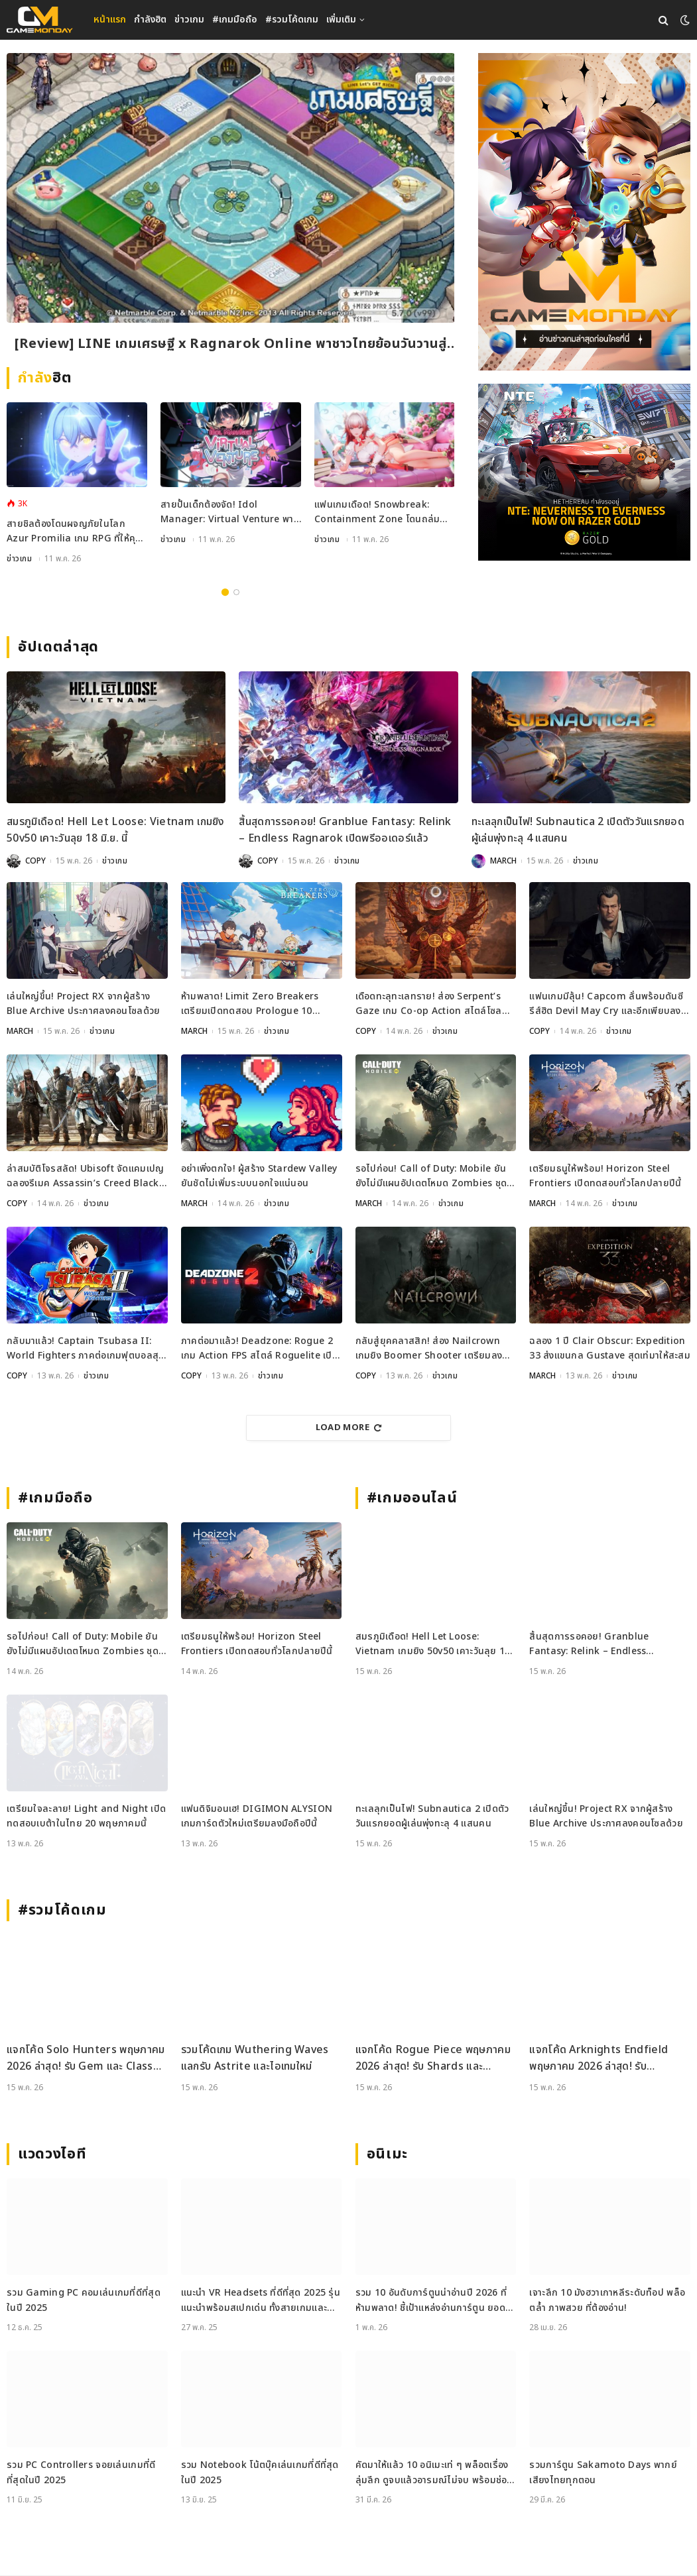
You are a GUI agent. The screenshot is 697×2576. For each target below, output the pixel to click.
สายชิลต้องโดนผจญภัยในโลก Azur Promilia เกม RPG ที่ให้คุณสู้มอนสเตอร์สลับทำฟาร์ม (76, 532)
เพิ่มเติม (341, 20)
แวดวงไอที (52, 2155)
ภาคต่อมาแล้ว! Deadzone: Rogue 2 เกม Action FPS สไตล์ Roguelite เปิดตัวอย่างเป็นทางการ (259, 1350)
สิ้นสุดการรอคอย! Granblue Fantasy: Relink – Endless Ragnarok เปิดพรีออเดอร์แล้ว (345, 831)
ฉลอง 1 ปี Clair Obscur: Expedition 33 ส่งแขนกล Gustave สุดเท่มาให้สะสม (609, 1349)
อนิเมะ (387, 2155)
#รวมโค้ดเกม (291, 20)
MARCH (503, 862)
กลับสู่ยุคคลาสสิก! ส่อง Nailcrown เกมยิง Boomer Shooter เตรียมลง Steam (429, 1350)
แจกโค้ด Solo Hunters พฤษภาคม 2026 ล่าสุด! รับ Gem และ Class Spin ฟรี (86, 2059)
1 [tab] (225, 592)
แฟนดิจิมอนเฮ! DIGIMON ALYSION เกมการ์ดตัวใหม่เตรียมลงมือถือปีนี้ (257, 1817)
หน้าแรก (110, 20)
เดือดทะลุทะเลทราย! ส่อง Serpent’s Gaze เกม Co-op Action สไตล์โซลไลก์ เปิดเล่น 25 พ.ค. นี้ (428, 1005)
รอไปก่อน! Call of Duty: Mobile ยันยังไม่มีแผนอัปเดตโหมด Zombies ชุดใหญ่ (431, 1177)
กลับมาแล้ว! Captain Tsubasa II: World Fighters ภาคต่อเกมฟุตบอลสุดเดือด (85, 1350)
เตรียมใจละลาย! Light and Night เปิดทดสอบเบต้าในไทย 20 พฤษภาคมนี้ (86, 1817)
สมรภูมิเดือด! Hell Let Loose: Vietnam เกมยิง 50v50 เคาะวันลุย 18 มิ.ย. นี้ (116, 831)
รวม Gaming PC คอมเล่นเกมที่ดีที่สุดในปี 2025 (83, 2300)
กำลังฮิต (150, 20)
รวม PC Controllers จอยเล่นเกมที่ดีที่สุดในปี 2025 (81, 2473)
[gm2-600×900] (584, 211)
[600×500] (584, 472)
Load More (349, 1428)
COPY (35, 862)
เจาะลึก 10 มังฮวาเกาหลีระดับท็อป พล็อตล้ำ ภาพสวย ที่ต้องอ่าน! (607, 2300)
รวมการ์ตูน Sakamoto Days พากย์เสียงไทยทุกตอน (603, 2473)
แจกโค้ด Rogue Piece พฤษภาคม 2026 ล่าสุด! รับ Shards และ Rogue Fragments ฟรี (433, 2059)
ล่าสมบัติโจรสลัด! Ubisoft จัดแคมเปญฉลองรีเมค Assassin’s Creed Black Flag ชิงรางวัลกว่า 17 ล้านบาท (85, 1177)
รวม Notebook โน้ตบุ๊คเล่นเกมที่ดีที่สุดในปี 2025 (260, 2473)
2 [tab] (236, 592)
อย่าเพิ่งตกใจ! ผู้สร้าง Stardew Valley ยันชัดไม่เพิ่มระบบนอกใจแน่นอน (259, 1176)
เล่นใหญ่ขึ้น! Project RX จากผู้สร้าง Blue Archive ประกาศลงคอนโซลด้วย (83, 1004)
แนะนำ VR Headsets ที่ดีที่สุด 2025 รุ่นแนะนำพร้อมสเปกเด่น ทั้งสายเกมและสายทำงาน (260, 2301)
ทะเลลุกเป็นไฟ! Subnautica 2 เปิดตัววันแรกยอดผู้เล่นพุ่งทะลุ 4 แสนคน (578, 831)
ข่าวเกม (189, 20)
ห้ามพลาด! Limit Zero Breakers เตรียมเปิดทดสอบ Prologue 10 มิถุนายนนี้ (250, 1005)
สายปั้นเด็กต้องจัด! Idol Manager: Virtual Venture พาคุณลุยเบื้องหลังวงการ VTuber (227, 513)
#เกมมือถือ (234, 20)
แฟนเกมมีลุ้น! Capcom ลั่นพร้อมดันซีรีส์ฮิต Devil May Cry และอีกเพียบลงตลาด (606, 1005)
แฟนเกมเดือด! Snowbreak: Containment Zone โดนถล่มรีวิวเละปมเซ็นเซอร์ (377, 513)
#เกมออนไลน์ (412, 1499)
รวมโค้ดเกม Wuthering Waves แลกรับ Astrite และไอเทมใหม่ (255, 2059)
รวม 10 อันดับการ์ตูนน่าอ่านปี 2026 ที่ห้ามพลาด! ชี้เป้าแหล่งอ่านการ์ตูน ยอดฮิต (431, 2301)
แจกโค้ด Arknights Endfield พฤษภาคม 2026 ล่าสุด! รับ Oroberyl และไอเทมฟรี (598, 2059)
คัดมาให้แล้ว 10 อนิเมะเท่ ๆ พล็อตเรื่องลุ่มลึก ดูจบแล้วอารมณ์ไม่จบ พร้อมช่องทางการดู (433, 2474)
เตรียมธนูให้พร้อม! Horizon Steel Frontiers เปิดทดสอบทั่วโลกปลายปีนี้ (605, 1176)
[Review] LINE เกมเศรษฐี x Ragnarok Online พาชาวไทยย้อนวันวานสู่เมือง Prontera (230, 344)
